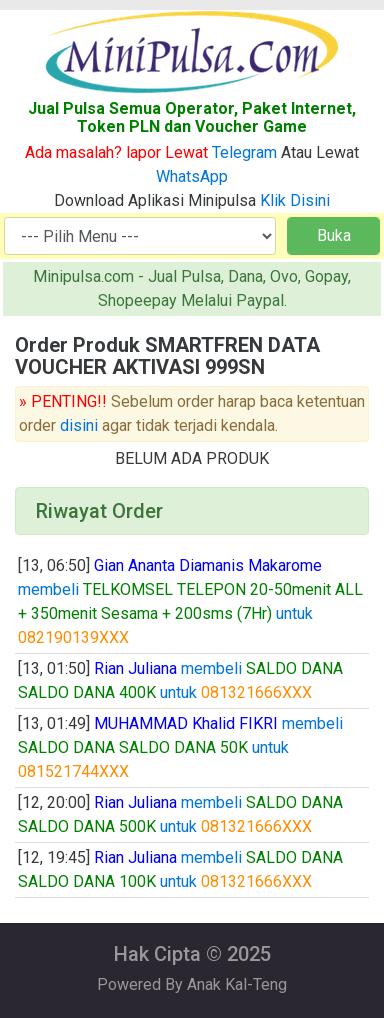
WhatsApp (192, 176)
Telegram (244, 152)
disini (79, 425)
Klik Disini (295, 200)
